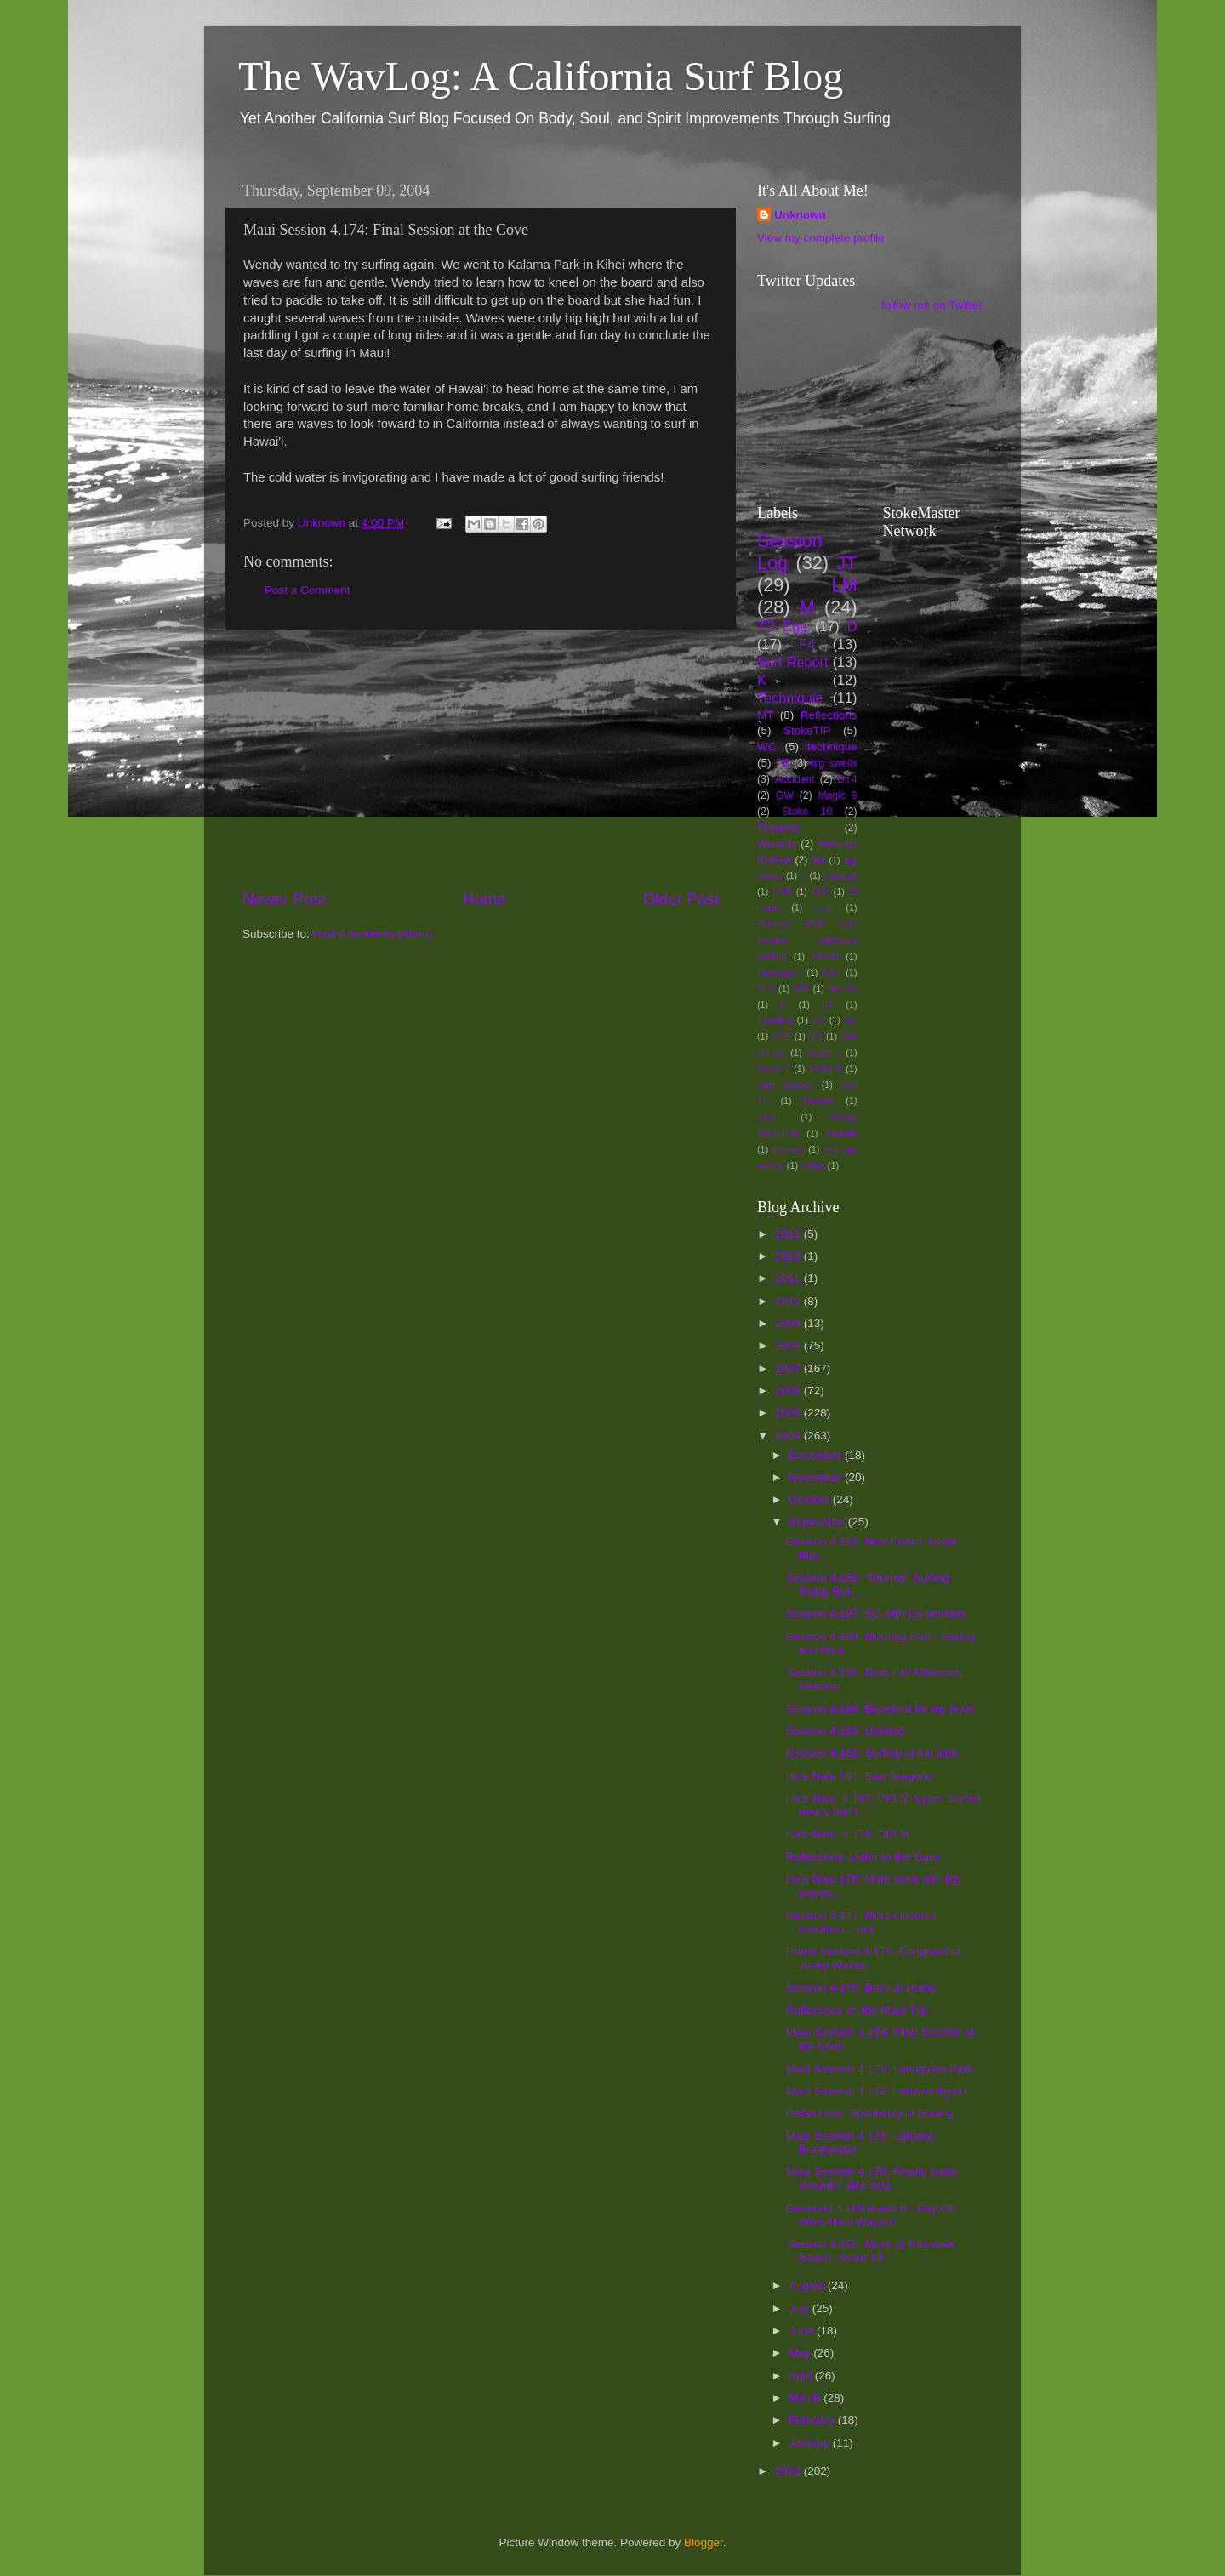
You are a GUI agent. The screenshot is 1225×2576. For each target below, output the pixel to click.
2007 (789, 1368)
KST (831, 972)
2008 (789, 1345)
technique (832, 746)
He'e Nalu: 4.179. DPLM (847, 1833)
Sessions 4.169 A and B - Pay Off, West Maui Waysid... (872, 2215)
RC (818, 1020)
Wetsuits (776, 844)
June (803, 2330)
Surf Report (792, 662)
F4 (807, 644)
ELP (820, 891)
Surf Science (785, 1085)
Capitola (840, 875)
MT (765, 715)
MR (802, 988)
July (800, 2308)
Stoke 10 (807, 812)
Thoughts (779, 828)
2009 (789, 1323)
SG (816, 1036)
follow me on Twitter (932, 305)
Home (484, 899)
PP (828, 1005)
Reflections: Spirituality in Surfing (870, 2112)
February (813, 2420)
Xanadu (841, 1133)
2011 (789, 1278)
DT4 (848, 779)
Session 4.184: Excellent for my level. (881, 1708)
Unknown (800, 214)
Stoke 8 (825, 1068)
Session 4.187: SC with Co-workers (876, 1613)
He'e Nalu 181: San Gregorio (859, 1776)
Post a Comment (307, 590)
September (818, 1521)
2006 (789, 1390)
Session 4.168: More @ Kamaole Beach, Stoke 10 (870, 2250)
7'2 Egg (782, 626)
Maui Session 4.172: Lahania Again (876, 2090)
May (801, 2352)
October (811, 1499)
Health (825, 956)
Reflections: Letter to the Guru (862, 1856)
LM (845, 585)
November (817, 1477)
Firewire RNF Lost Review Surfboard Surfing (807, 940)
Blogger (703, 2542)
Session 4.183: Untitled (845, 1730)
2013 (789, 1256)
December (817, 1455)
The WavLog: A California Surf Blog (540, 76)
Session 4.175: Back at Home (861, 1987)
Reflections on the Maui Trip (857, 2009)
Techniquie (790, 697)
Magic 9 (837, 795)
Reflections (829, 715)
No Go (843, 988)
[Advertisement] (480, 759)
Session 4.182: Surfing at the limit (871, 1753)
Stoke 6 (773, 1068)
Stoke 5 (823, 1052)
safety (813, 1165)
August (808, 2285)
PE (782, 763)
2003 (789, 2471)
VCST (769, 1117)
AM (818, 860)
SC (851, 1020)
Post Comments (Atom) (372, 933)
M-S (765, 988)
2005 (789, 1412)
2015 (789, 1234)
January (811, 2442)
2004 (789, 1435)
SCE (781, 1036)
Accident (795, 779)
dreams (788, 1149)
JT (847, 562)
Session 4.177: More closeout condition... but (861, 1922)
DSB (781, 891)
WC (767, 746)
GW (785, 795)
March (806, 2397)
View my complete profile (821, 237)
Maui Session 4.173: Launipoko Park (879, 2068)
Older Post (681, 899)
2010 (789, 1301)
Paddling (775, 1020)
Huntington (779, 972)
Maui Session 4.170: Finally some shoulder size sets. (872, 2178)
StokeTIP (807, 730)
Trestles (818, 1101)
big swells (834, 763)
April (802, 2375)
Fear (824, 908)
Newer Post (284, 899)
